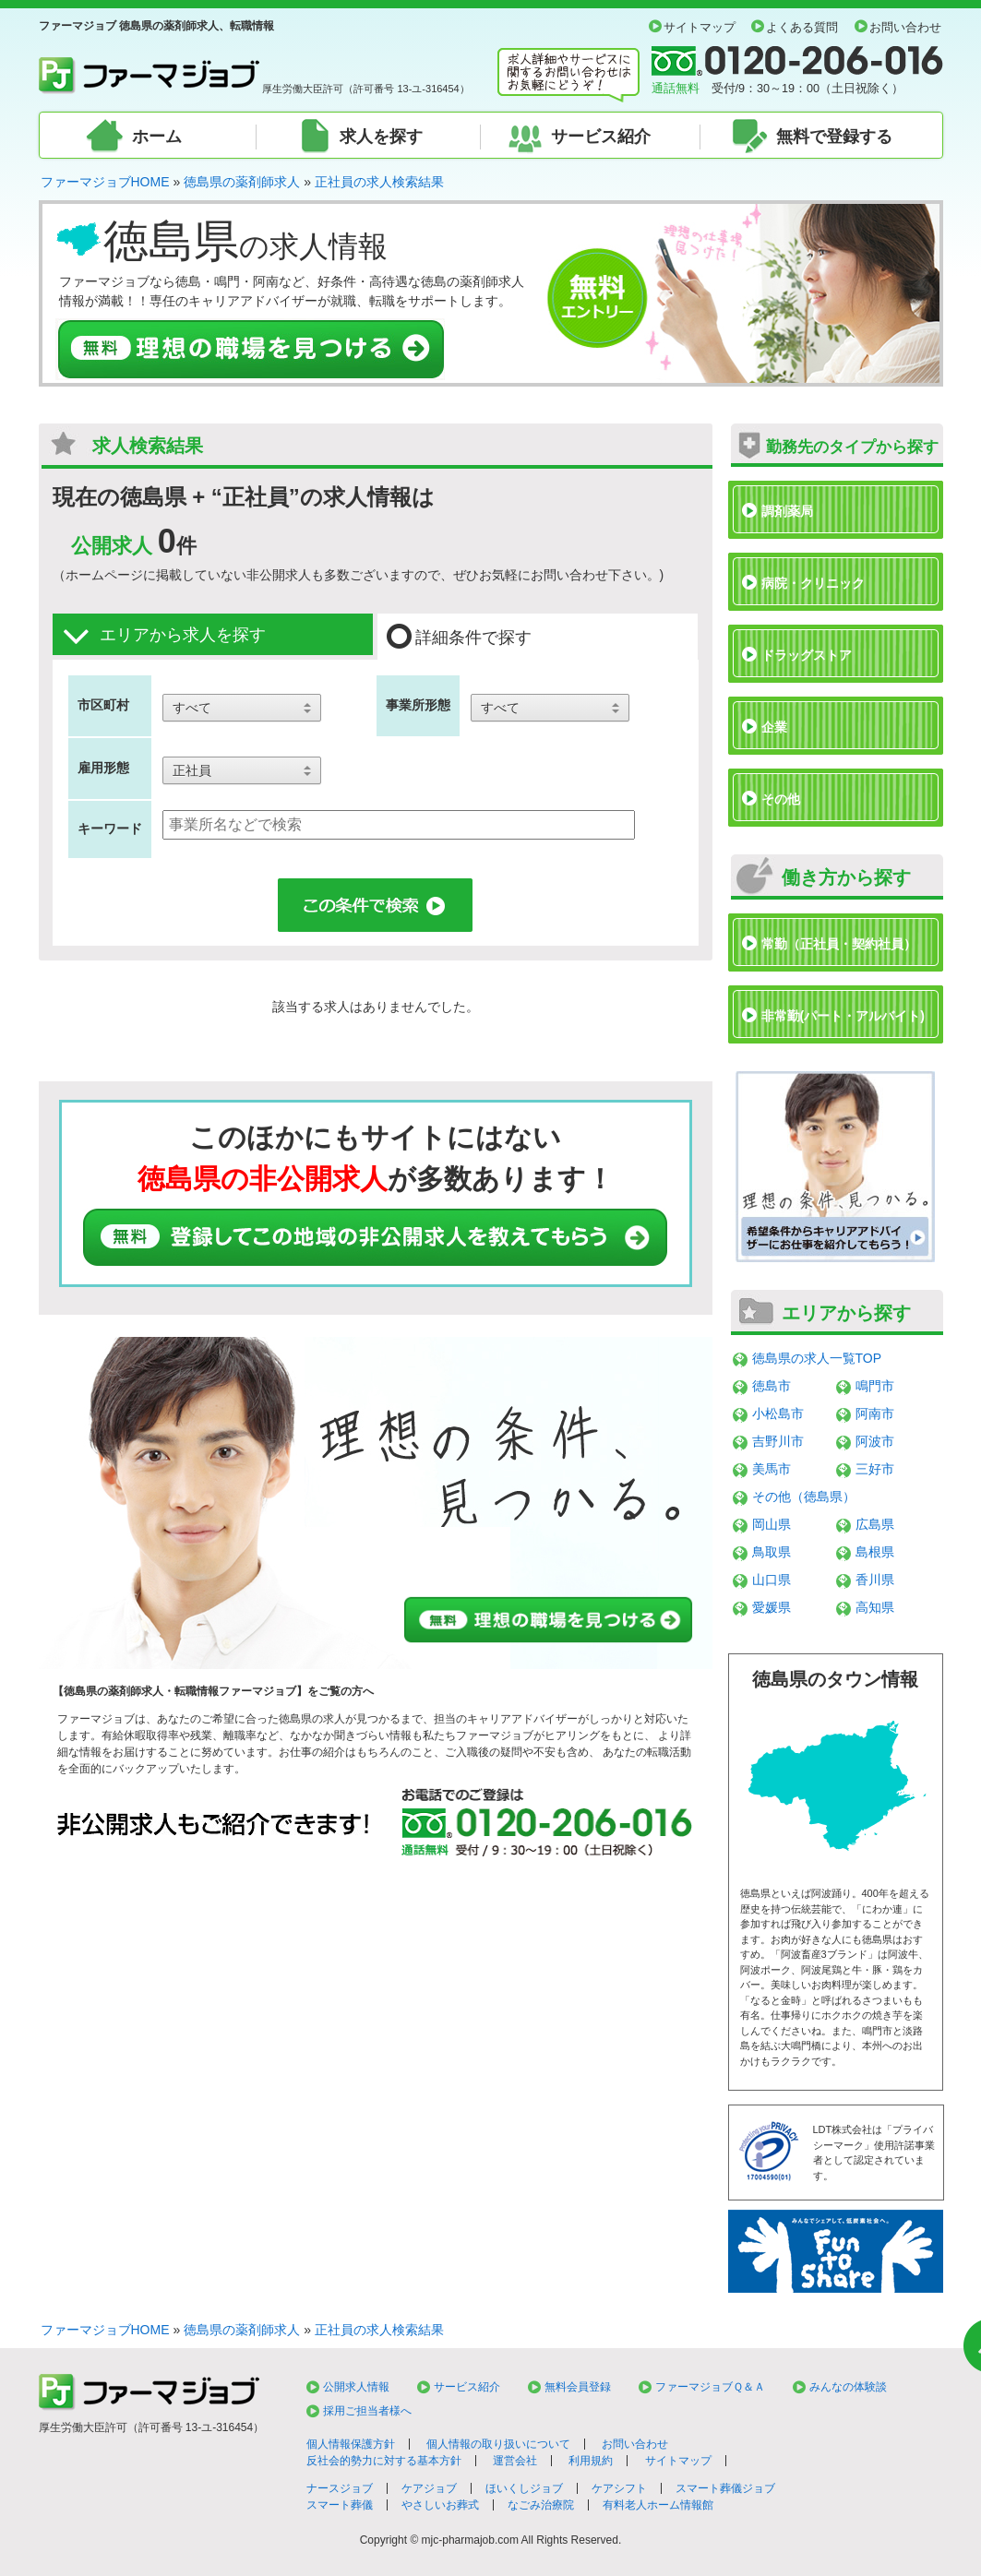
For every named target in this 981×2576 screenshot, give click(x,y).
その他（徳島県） (803, 1496)
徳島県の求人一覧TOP (817, 1358)
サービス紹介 (601, 136)
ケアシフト (619, 2488)
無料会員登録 (577, 2386)
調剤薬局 (787, 511)
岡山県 (771, 1524)
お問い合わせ (905, 27)
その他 (780, 799)
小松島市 (778, 1413)
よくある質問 (802, 27)
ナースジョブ (339, 2488)
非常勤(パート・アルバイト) (843, 1015)
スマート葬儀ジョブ (725, 2488)
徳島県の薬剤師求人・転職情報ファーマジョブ (180, 1691)
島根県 (874, 1551)
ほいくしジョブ (524, 2488)
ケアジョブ (429, 2488)
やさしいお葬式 (440, 2504)
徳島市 (771, 1385)
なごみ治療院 (541, 2504)
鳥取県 (771, 1551)
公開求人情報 (356, 2386)
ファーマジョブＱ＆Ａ (710, 2386)
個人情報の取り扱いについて (498, 2444)
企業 (774, 727)
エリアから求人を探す (164, 636)
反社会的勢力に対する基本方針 (383, 2460)
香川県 (874, 1579)
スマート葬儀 (339, 2504)
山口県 (771, 1579)
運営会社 (515, 2460)
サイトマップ (700, 27)
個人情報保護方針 (350, 2444)
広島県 (874, 1524)
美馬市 (771, 1468)
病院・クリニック (813, 583)
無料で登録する (834, 136)
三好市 (874, 1468)
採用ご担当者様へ (367, 2410)
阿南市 (874, 1413)
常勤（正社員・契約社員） (838, 943)
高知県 (874, 1607)
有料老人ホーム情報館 (658, 2504)
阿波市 (874, 1441)
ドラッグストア (806, 655)
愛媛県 (771, 1607)
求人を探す (381, 136)
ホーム (157, 136)
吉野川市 (778, 1441)
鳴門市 (874, 1385)
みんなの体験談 (848, 2386)
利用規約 (590, 2460)
